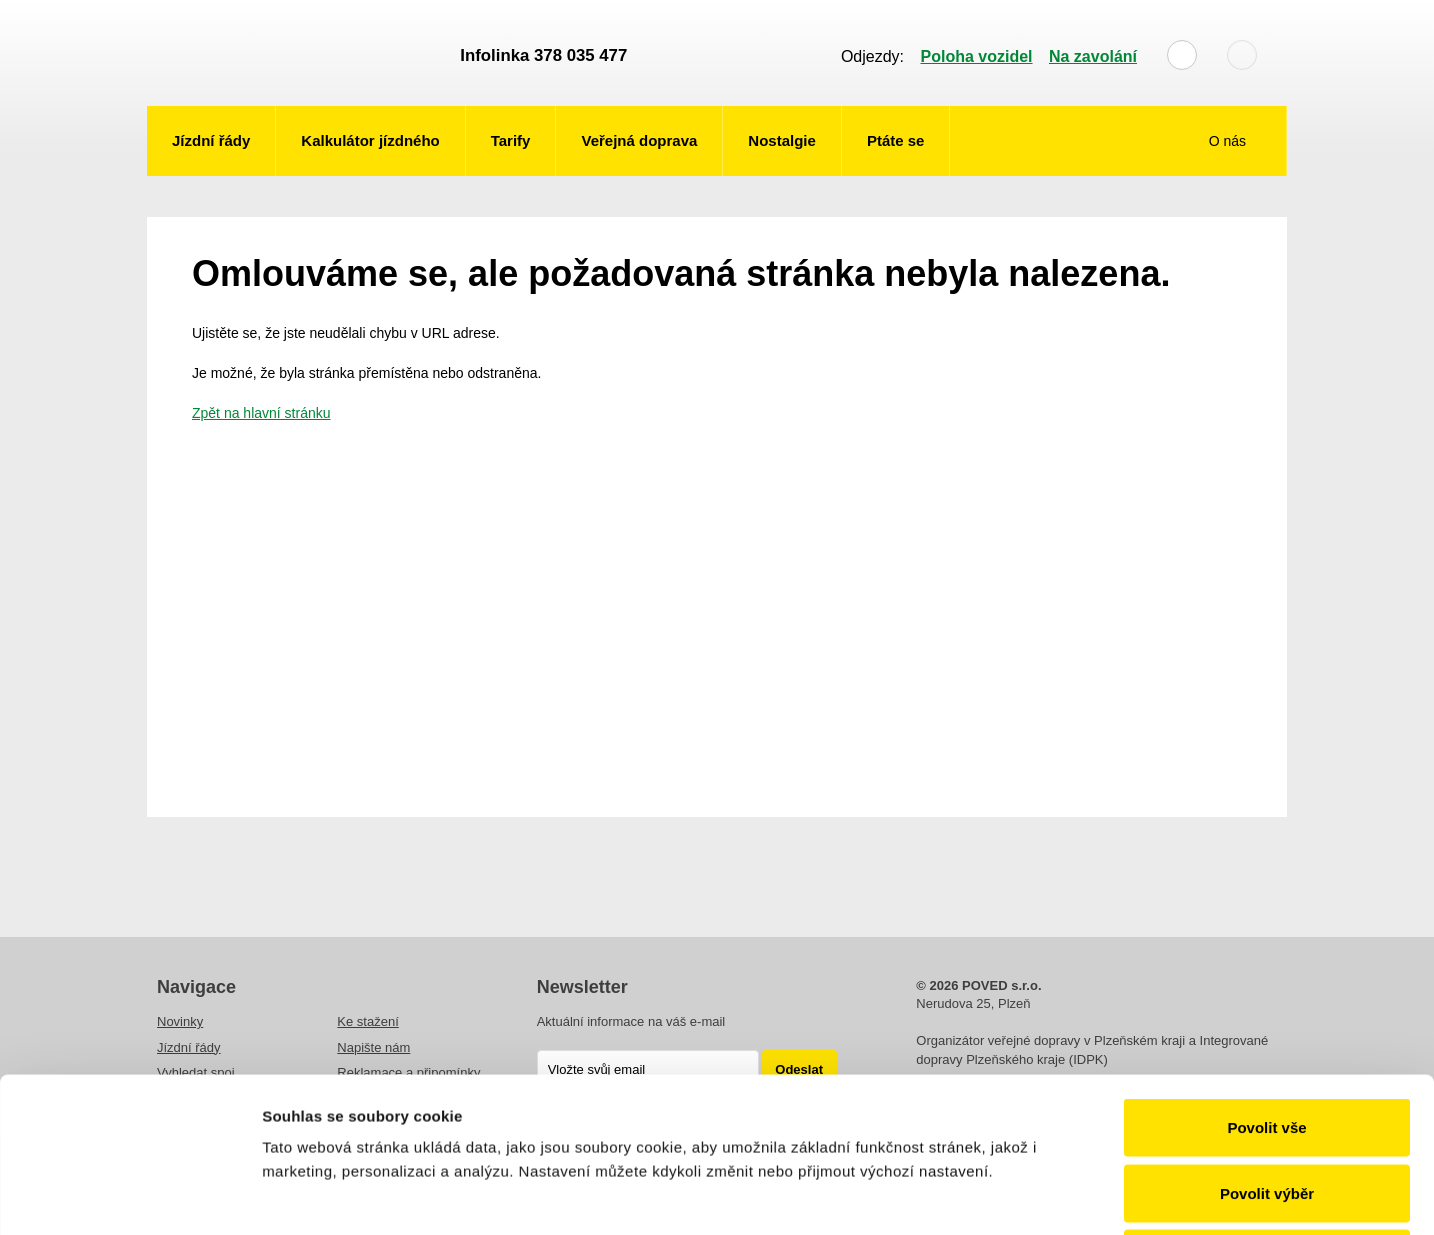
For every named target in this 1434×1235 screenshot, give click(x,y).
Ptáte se (896, 140)
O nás (1229, 141)
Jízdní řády (211, 140)
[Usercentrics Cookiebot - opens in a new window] (129, 1196)
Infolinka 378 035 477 (543, 55)
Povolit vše (1266, 972)
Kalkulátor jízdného (370, 140)
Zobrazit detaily (1057, 1195)
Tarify (511, 140)
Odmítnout (1267, 1103)
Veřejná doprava (639, 140)
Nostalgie (782, 140)
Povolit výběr (1267, 1038)
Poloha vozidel (977, 56)
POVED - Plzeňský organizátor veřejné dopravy (294, 53)
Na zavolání (1093, 56)
